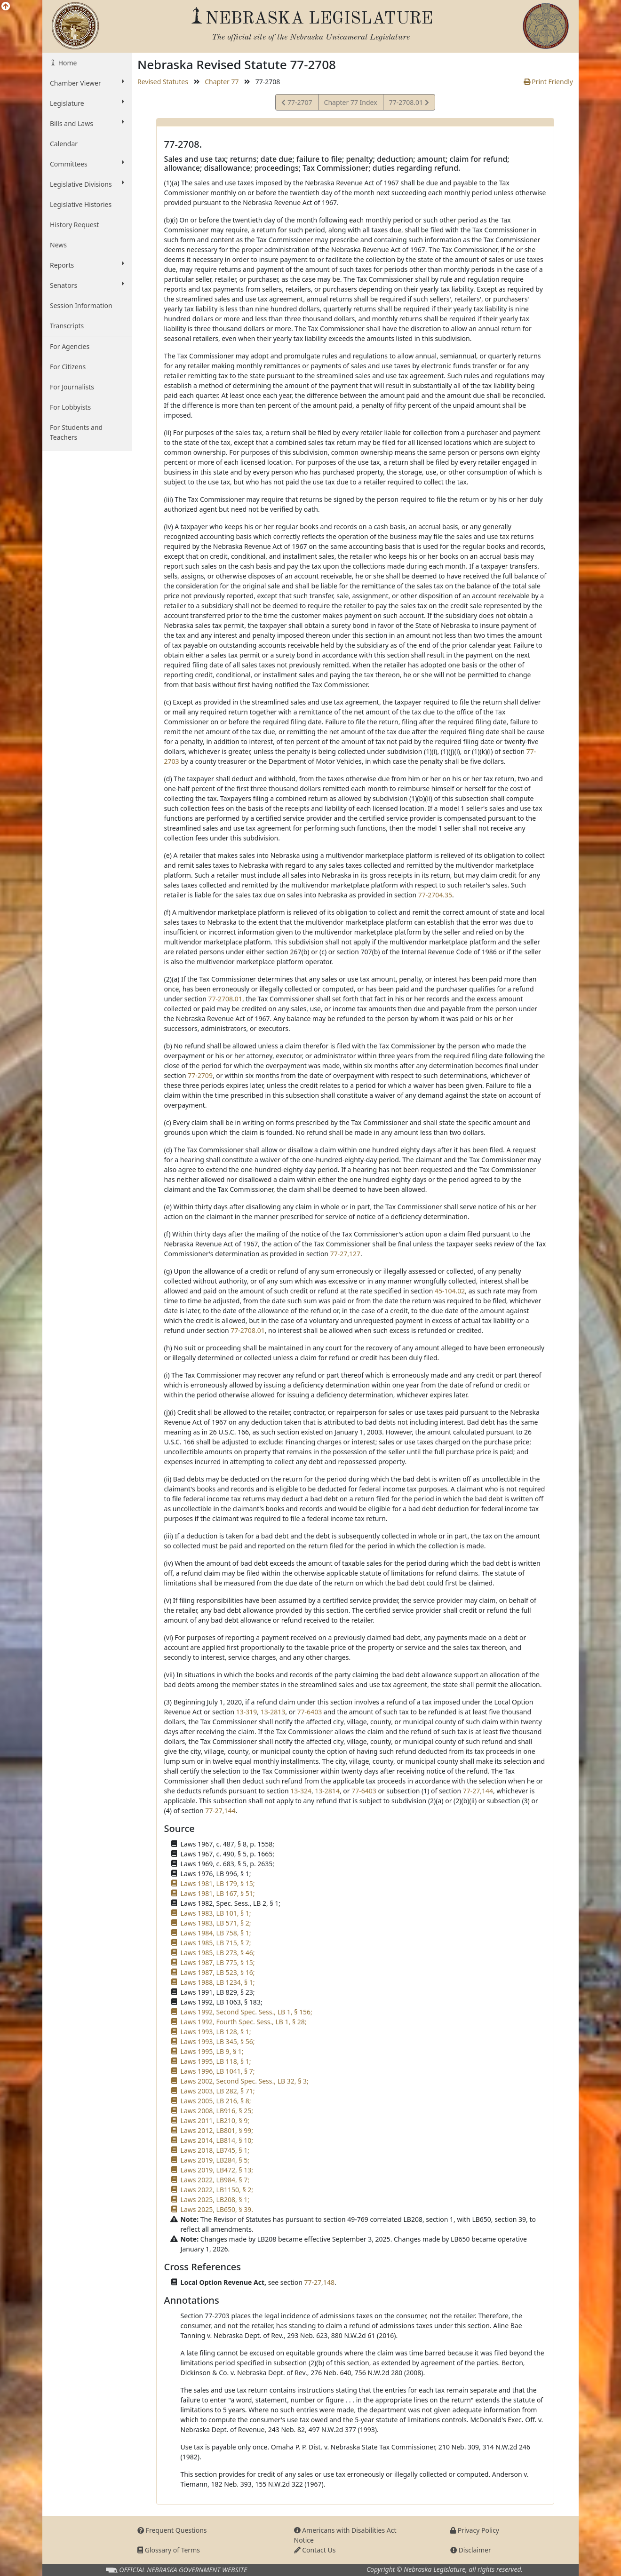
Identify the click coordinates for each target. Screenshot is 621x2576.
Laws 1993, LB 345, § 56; (218, 2041)
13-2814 (327, 1790)
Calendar (64, 143)
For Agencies (69, 346)
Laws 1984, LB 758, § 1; (216, 1932)
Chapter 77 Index (350, 102)
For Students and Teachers (76, 432)
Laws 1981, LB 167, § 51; (218, 1893)
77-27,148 (319, 2282)
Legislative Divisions (87, 184)
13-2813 (273, 1711)
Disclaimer (470, 2549)
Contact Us (315, 2549)
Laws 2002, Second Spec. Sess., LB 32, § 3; (245, 2081)
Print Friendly (548, 81)
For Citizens (68, 366)
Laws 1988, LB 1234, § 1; (218, 1982)
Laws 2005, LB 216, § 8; (216, 2100)
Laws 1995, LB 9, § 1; (212, 2051)
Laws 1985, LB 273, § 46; (218, 1952)
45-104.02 (450, 1290)
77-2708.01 (409, 104)
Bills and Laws (87, 123)
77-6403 (309, 1711)
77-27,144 (478, 1790)
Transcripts (67, 325)
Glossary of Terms (168, 2549)
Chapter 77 (222, 81)
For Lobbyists (70, 407)
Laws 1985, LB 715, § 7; (216, 1942)
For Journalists (72, 386)
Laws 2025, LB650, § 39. (217, 2209)
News (58, 244)
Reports (87, 264)
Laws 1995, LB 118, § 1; (216, 2061)
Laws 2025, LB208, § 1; (215, 2199)
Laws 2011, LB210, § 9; (215, 2120)
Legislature (87, 103)
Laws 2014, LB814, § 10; (217, 2140)
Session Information (81, 305)
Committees (87, 163)
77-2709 (200, 1075)
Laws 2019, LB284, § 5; (215, 2160)
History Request (74, 224)
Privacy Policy (474, 2530)
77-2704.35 (435, 894)
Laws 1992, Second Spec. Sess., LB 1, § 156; (246, 2011)
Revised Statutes (162, 81)
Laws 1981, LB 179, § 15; (218, 1883)
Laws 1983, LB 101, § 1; (216, 1913)
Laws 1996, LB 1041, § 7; (218, 2071)
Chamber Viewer (87, 82)
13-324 (300, 1790)
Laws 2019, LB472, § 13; (217, 2169)
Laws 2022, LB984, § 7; (215, 2179)
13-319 (246, 1711)
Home (66, 62)
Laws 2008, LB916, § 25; (217, 2110)
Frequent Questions (172, 2530)
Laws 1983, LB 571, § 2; (216, 1922)
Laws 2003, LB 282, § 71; (218, 2090)
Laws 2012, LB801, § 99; (217, 2130)
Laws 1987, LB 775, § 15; (218, 1962)
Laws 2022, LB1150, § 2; (217, 2189)
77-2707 (296, 104)
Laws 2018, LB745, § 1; (215, 2150)
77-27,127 (345, 1253)
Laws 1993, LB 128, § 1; (216, 2031)
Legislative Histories (80, 204)
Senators (87, 285)
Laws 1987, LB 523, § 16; (218, 1972)
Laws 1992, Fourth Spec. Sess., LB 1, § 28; (244, 2021)
